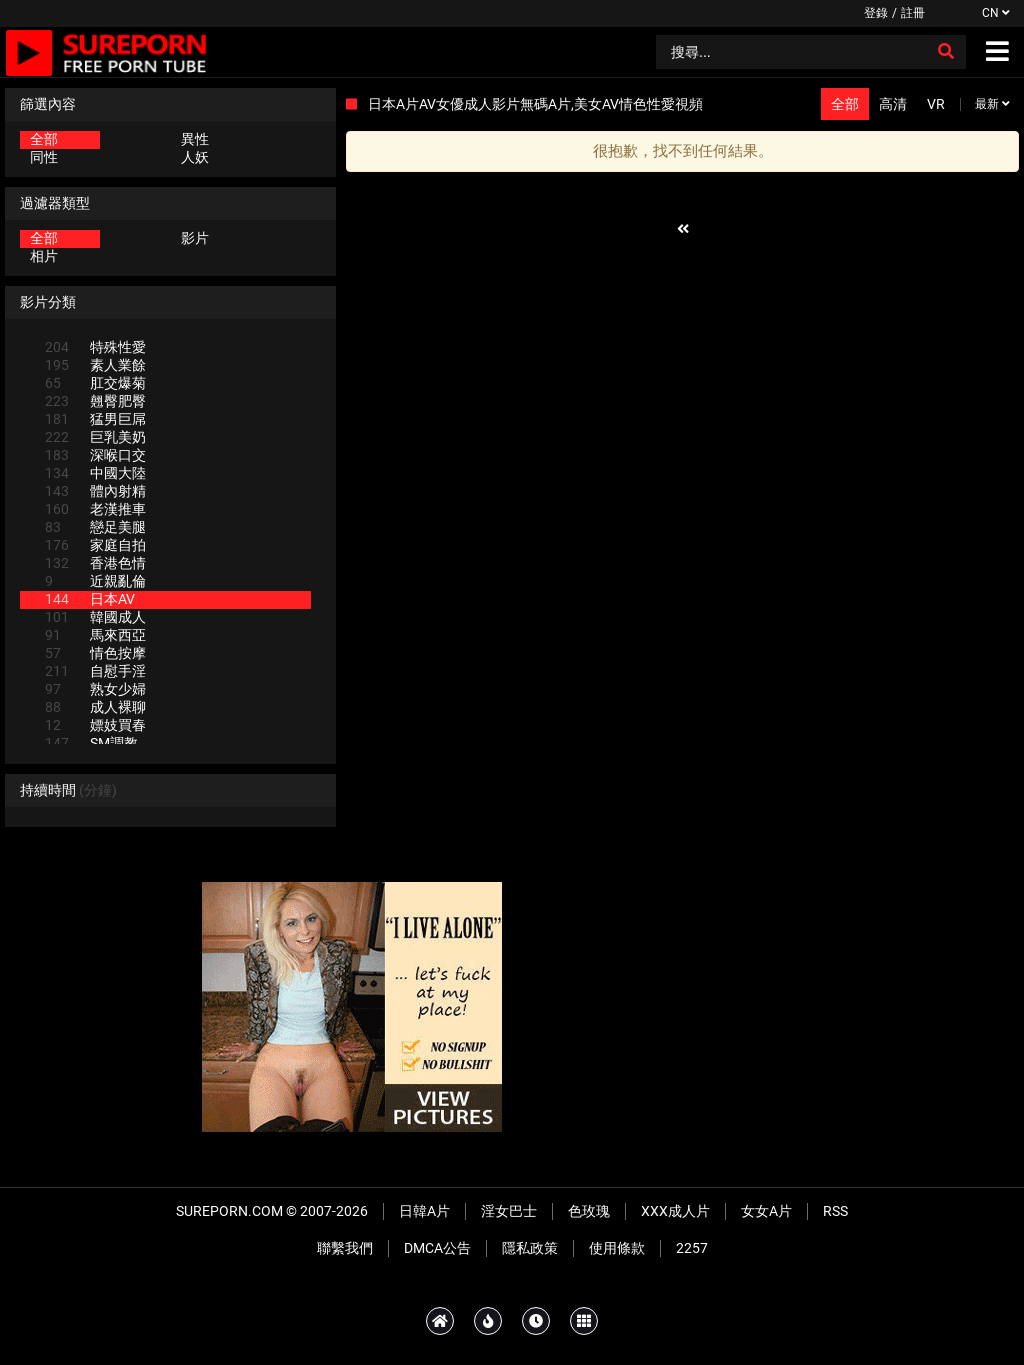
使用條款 (617, 1248)
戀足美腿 (95, 527)
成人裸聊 (95, 707)
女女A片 (766, 1211)
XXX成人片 (675, 1211)
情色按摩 (95, 653)
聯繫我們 (345, 1248)
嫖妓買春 (95, 725)
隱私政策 (530, 1248)
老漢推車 (95, 509)
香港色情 (95, 563)
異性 (195, 139)
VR (936, 104)
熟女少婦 (95, 689)
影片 (195, 238)
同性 (44, 157)
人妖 (195, 157)
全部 (44, 139)
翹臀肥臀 (95, 401)
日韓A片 (424, 1211)
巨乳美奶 (95, 437)
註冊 (913, 13)
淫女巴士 (509, 1211)
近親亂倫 (95, 581)
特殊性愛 (95, 347)
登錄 (876, 13)
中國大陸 (95, 473)
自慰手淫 (95, 671)
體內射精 (95, 491)
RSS (835, 1211)
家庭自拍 (95, 545)
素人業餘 (95, 365)
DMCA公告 (437, 1248)
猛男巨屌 (95, 419)
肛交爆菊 (95, 383)
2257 (692, 1248)
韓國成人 (95, 617)
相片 (44, 256)
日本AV (90, 599)
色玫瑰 (589, 1211)
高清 (893, 104)
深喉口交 (95, 455)
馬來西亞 (95, 635)
